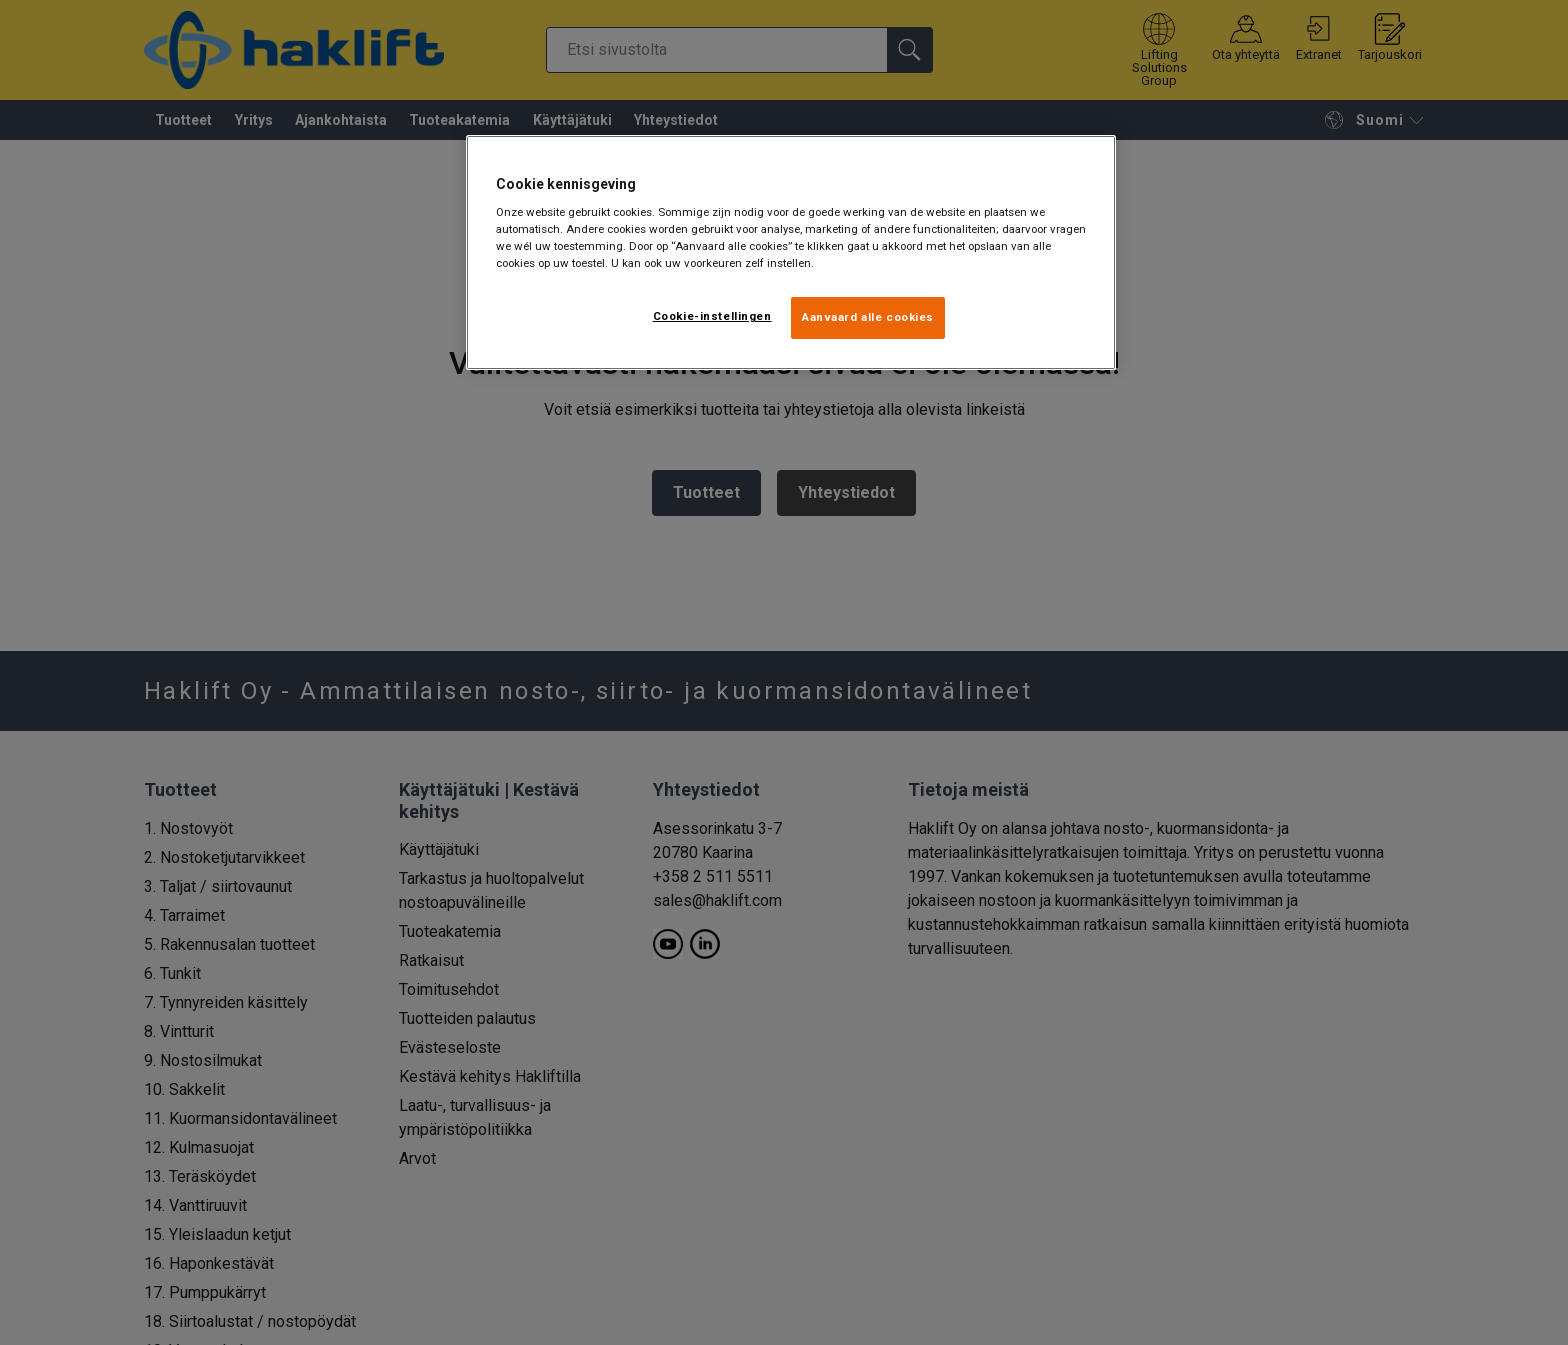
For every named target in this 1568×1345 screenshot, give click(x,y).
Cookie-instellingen (712, 316)
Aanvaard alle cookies (868, 317)
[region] (791, 253)
